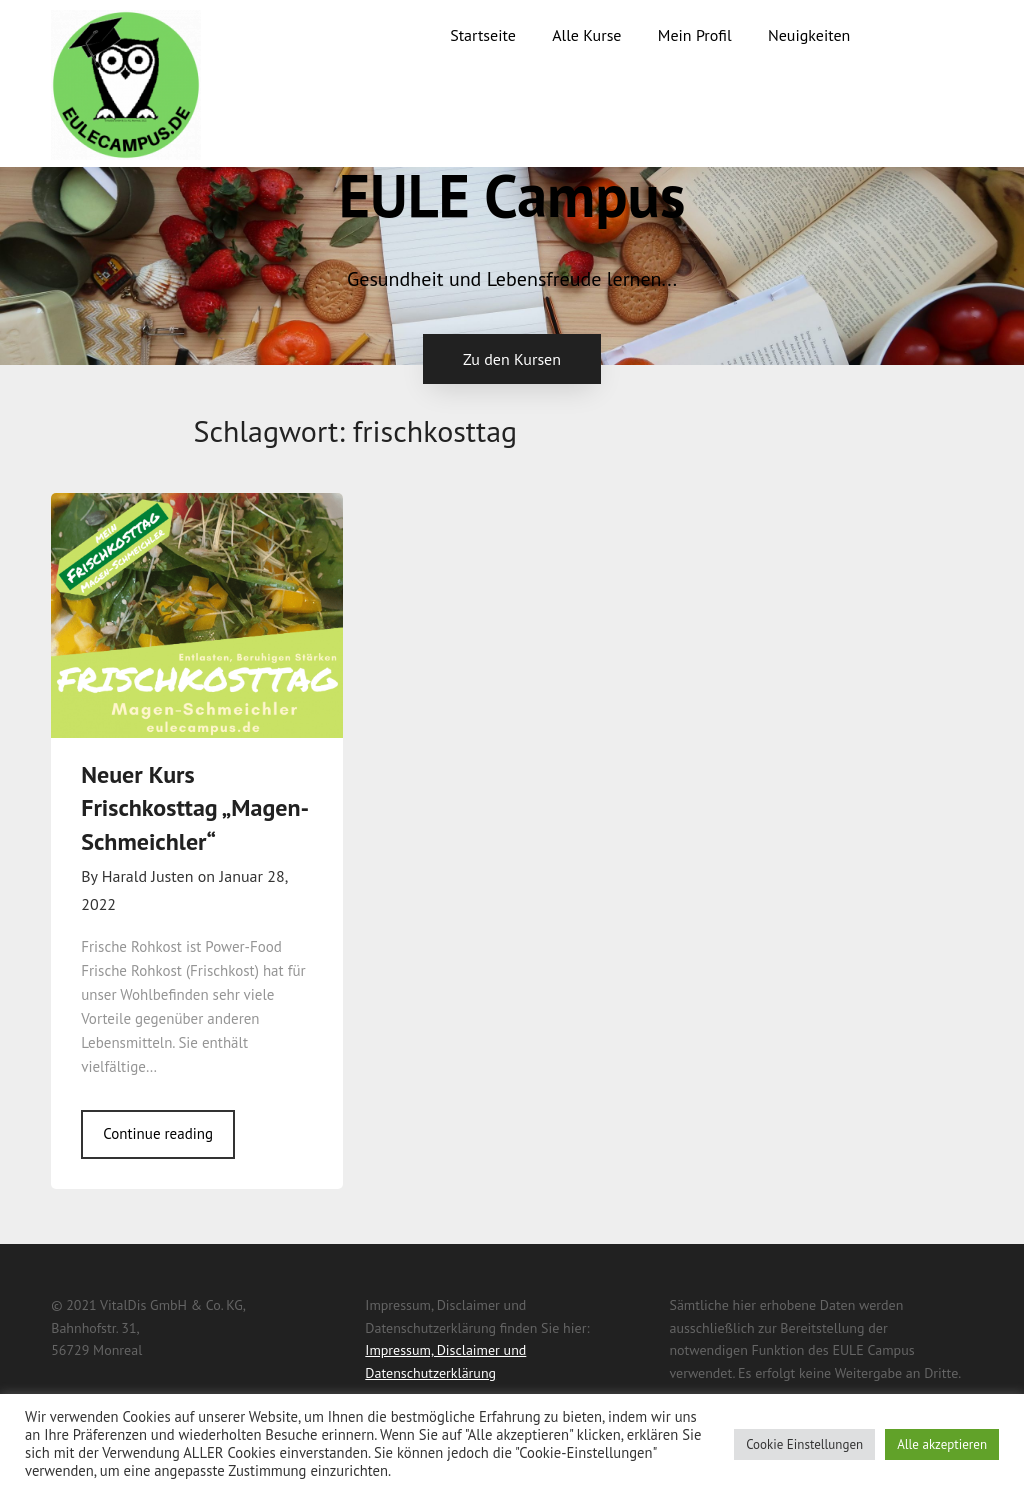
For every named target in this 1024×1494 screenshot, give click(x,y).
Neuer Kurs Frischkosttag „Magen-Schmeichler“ (195, 808)
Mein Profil (695, 35)
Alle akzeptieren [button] (942, 1444)
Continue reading (158, 1133)
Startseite (483, 35)
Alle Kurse (586, 35)
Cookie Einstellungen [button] (804, 1444)
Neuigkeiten (809, 35)
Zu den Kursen (512, 359)
